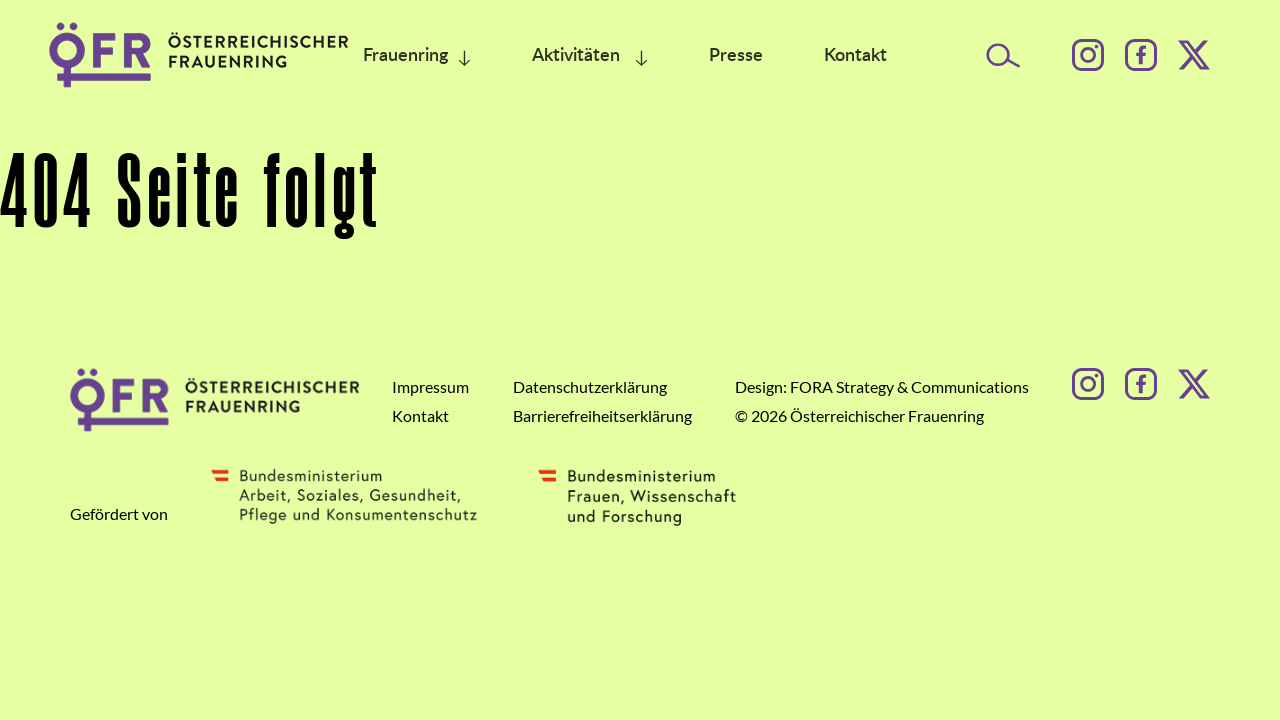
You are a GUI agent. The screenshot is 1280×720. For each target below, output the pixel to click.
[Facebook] (1141, 55)
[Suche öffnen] (1003, 55)
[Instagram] (1088, 55)
